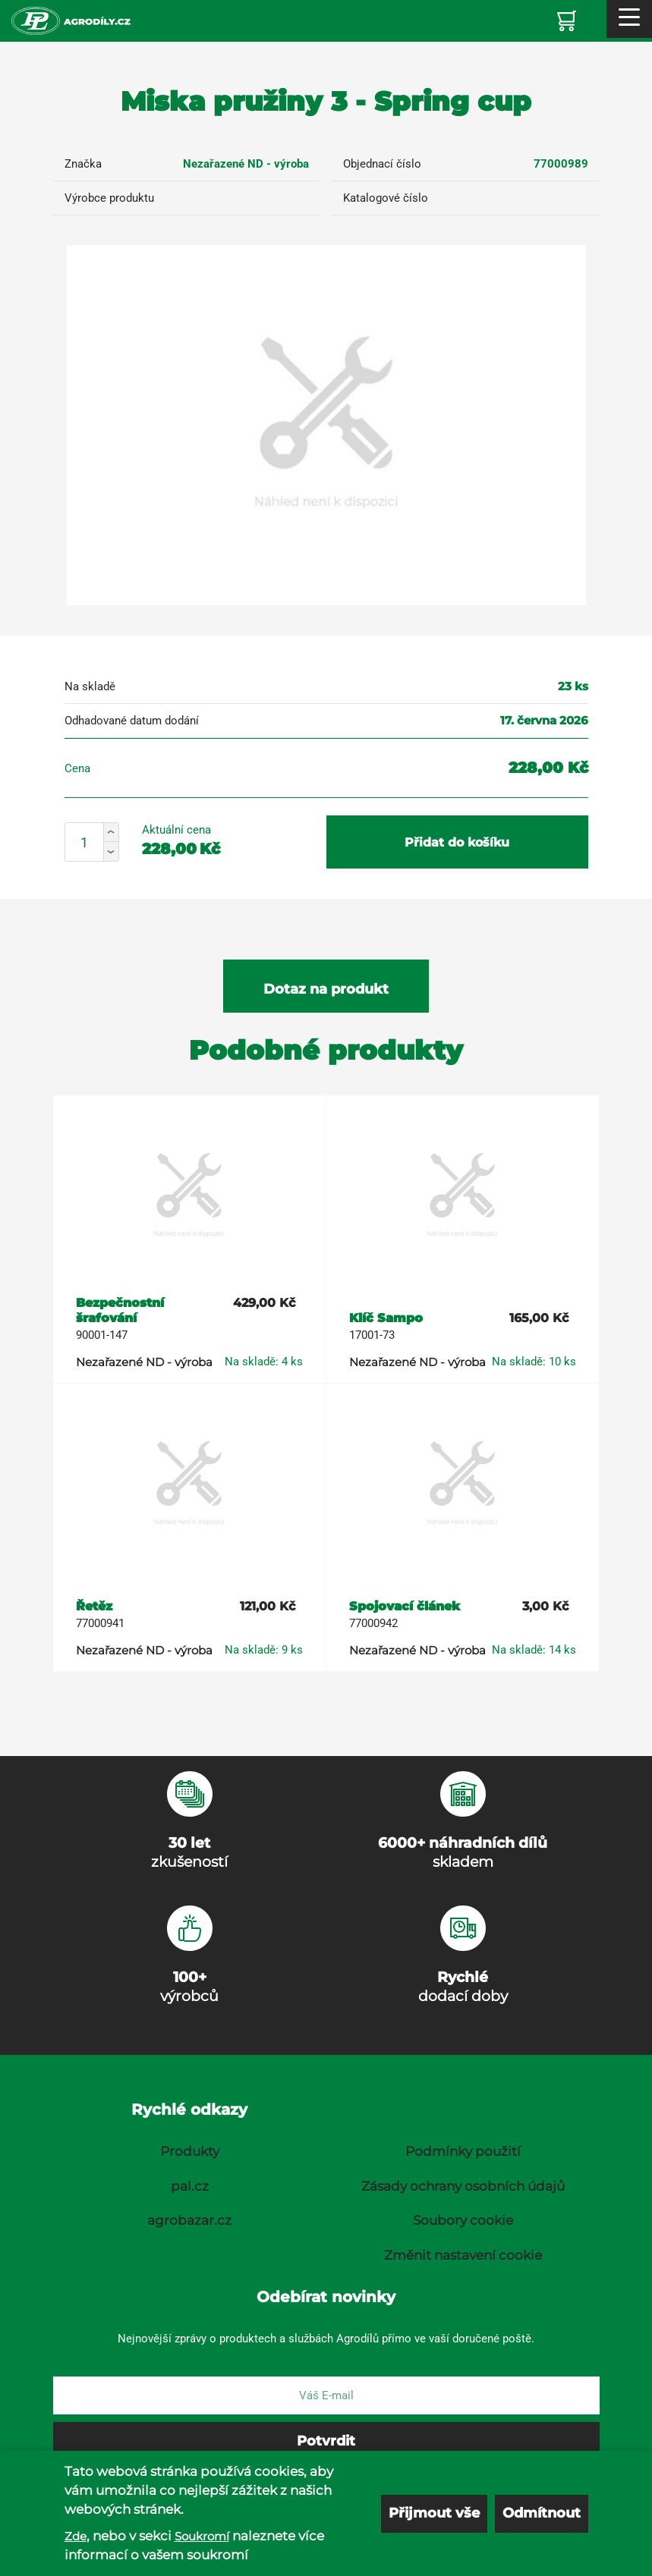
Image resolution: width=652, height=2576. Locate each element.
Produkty (189, 2151)
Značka (83, 164)
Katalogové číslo (385, 198)
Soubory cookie (463, 2220)
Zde (76, 2536)
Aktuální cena (176, 830)
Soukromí (202, 2536)
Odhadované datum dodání (132, 720)
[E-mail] (326, 2395)
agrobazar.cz (189, 2220)
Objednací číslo (382, 164)
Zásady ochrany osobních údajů (463, 2186)
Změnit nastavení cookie (463, 2255)
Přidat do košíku (457, 842)
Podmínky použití (463, 2151)
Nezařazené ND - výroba (246, 164)
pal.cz (190, 2186)
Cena (77, 768)
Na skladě (90, 686)
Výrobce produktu (109, 198)
